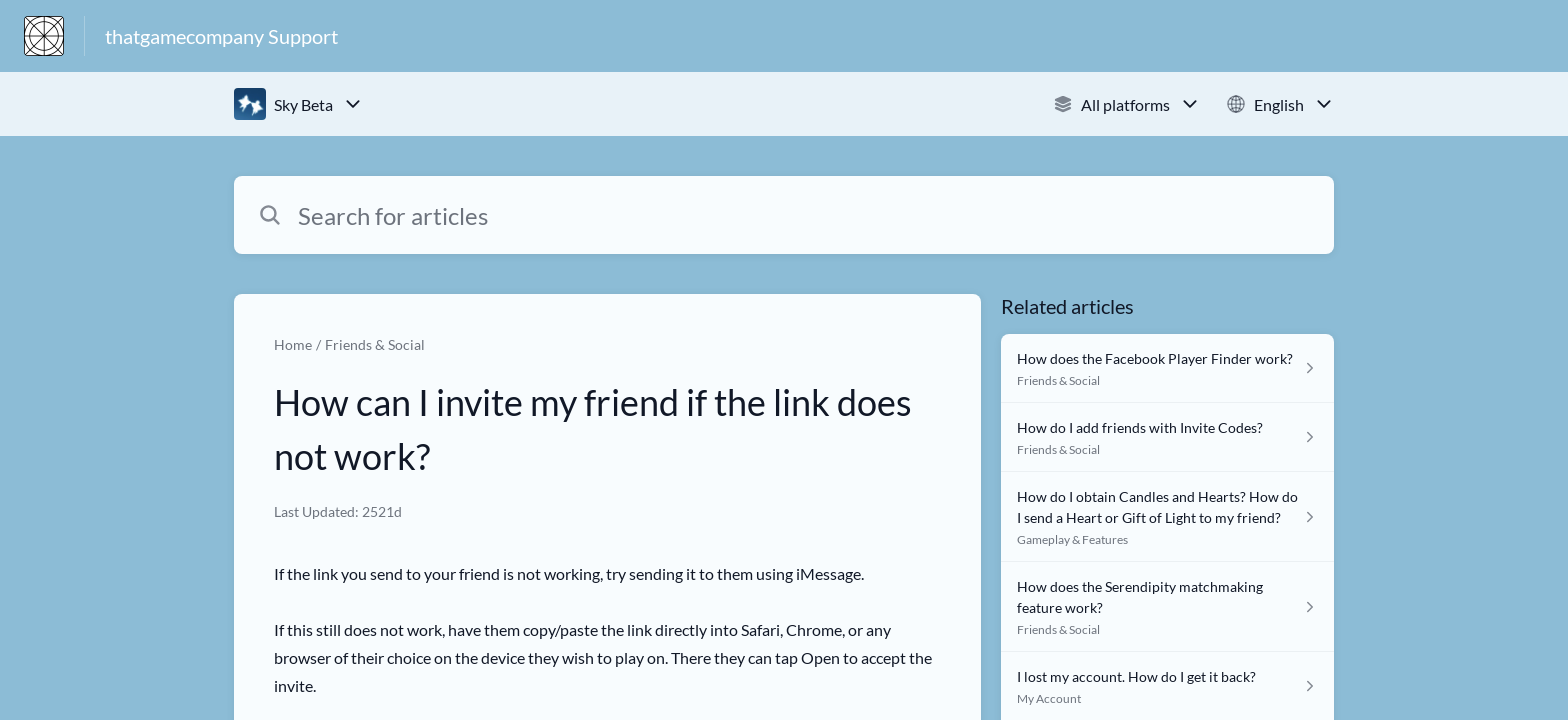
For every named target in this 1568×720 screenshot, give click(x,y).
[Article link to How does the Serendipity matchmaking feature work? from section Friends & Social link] (1167, 607)
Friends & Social (375, 344)
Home (293, 344)
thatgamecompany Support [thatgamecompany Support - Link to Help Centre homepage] (221, 36)
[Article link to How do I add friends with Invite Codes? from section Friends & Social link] (1167, 437)
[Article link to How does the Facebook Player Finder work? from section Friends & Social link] (1167, 368)
